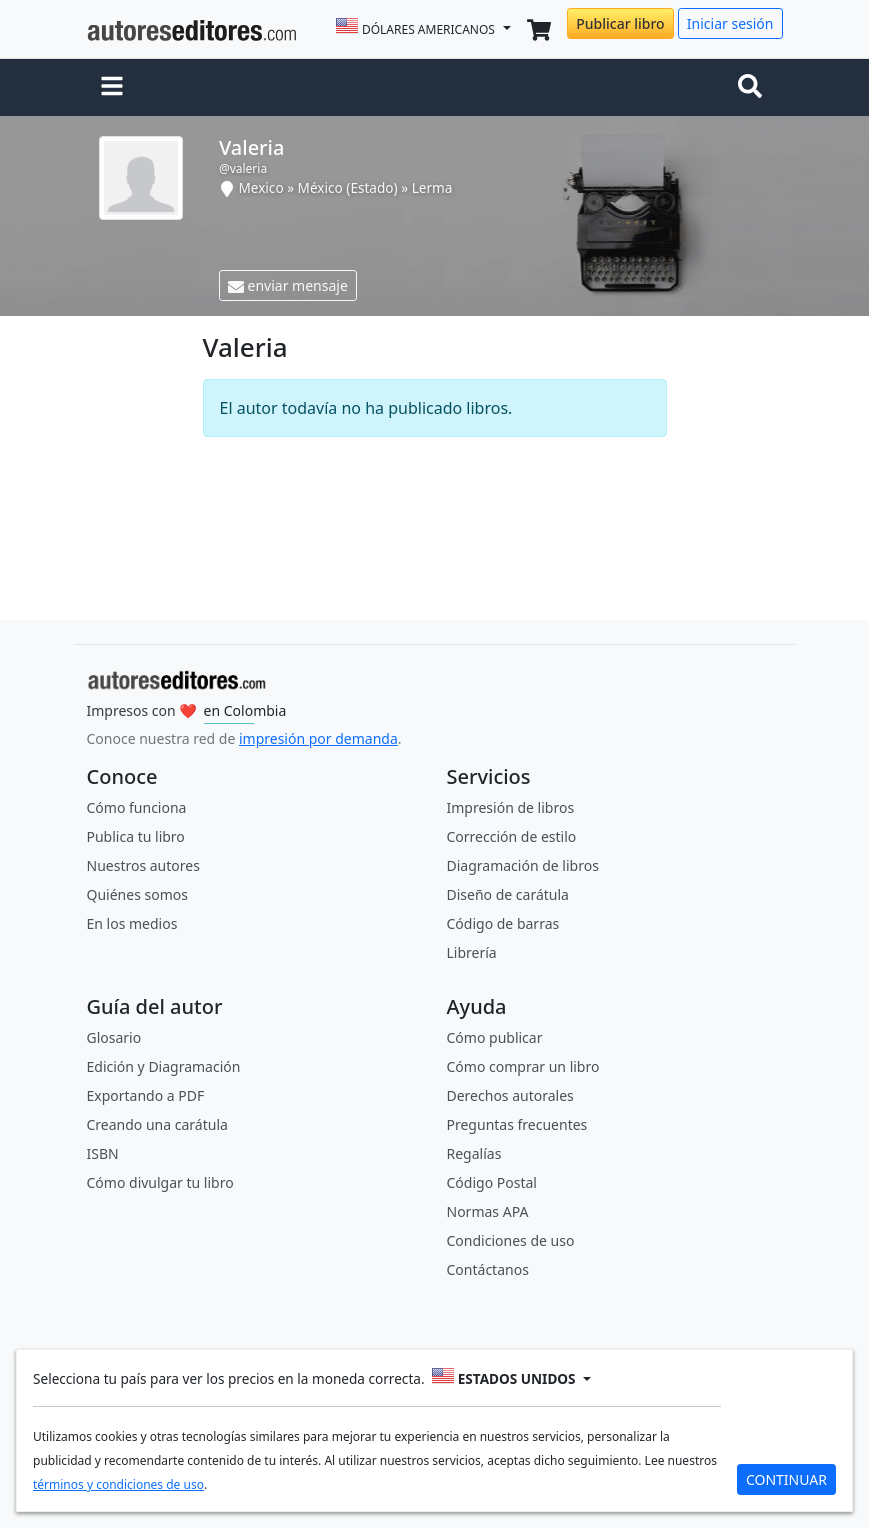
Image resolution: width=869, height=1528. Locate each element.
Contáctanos (488, 1269)
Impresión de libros (511, 807)
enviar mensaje (288, 285)
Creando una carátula (157, 1124)
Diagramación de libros (523, 865)
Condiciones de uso (511, 1240)
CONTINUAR (786, 1479)
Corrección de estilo (512, 836)
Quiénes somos (137, 894)
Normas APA (488, 1211)
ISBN (103, 1153)
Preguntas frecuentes (517, 1124)
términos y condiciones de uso (118, 1484)
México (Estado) (350, 187)
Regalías (474, 1153)
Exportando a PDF (146, 1095)
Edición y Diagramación (164, 1066)
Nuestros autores (143, 865)
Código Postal (492, 1182)
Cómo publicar (495, 1037)
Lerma (432, 187)
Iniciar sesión (730, 23)
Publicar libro (620, 23)
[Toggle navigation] (754, 88)
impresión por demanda (318, 738)
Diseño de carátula (508, 894)
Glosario (114, 1037)
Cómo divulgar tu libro (160, 1182)
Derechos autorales (510, 1095)
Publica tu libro (136, 836)
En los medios (132, 923)
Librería (472, 952)
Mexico (260, 187)
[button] (112, 88)
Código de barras (503, 923)
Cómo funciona (137, 807)
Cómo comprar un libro (523, 1066)
